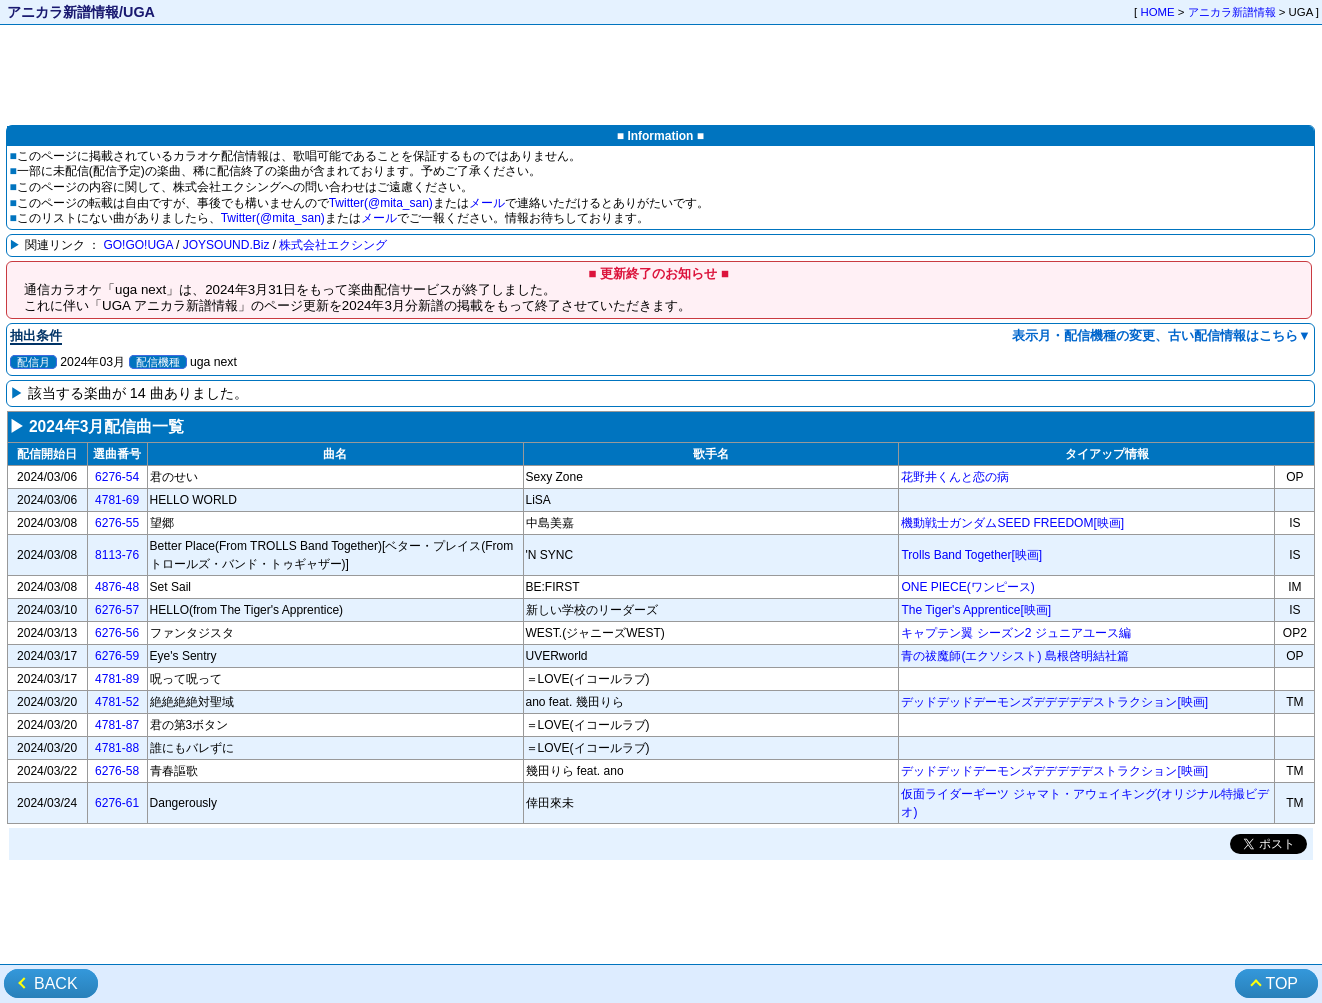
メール (487, 203)
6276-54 (117, 477)
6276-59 (117, 656)
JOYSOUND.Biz (226, 245)
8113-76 (117, 555)
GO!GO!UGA (137, 245)
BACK (56, 983)
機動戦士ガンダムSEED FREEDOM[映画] (1012, 523)
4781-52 (117, 702)
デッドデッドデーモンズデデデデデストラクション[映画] (1054, 702)
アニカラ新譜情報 (1232, 12)
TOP (1281, 983)
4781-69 (117, 500)
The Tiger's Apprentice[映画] (976, 610)
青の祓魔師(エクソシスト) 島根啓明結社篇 (1014, 656)
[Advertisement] (661, 76)
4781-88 (117, 748)
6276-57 (117, 610)
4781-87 (117, 725)
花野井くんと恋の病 (955, 477)
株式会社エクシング (333, 245)
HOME (1157, 12)
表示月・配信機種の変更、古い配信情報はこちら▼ (1161, 335)
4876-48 (117, 587)
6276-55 (117, 523)
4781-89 (117, 679)
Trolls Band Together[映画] (971, 555)
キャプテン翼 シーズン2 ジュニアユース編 (1015, 633)
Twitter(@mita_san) (381, 203)
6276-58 (117, 771)
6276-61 (117, 803)
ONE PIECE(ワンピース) (967, 587)
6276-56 (117, 633)
